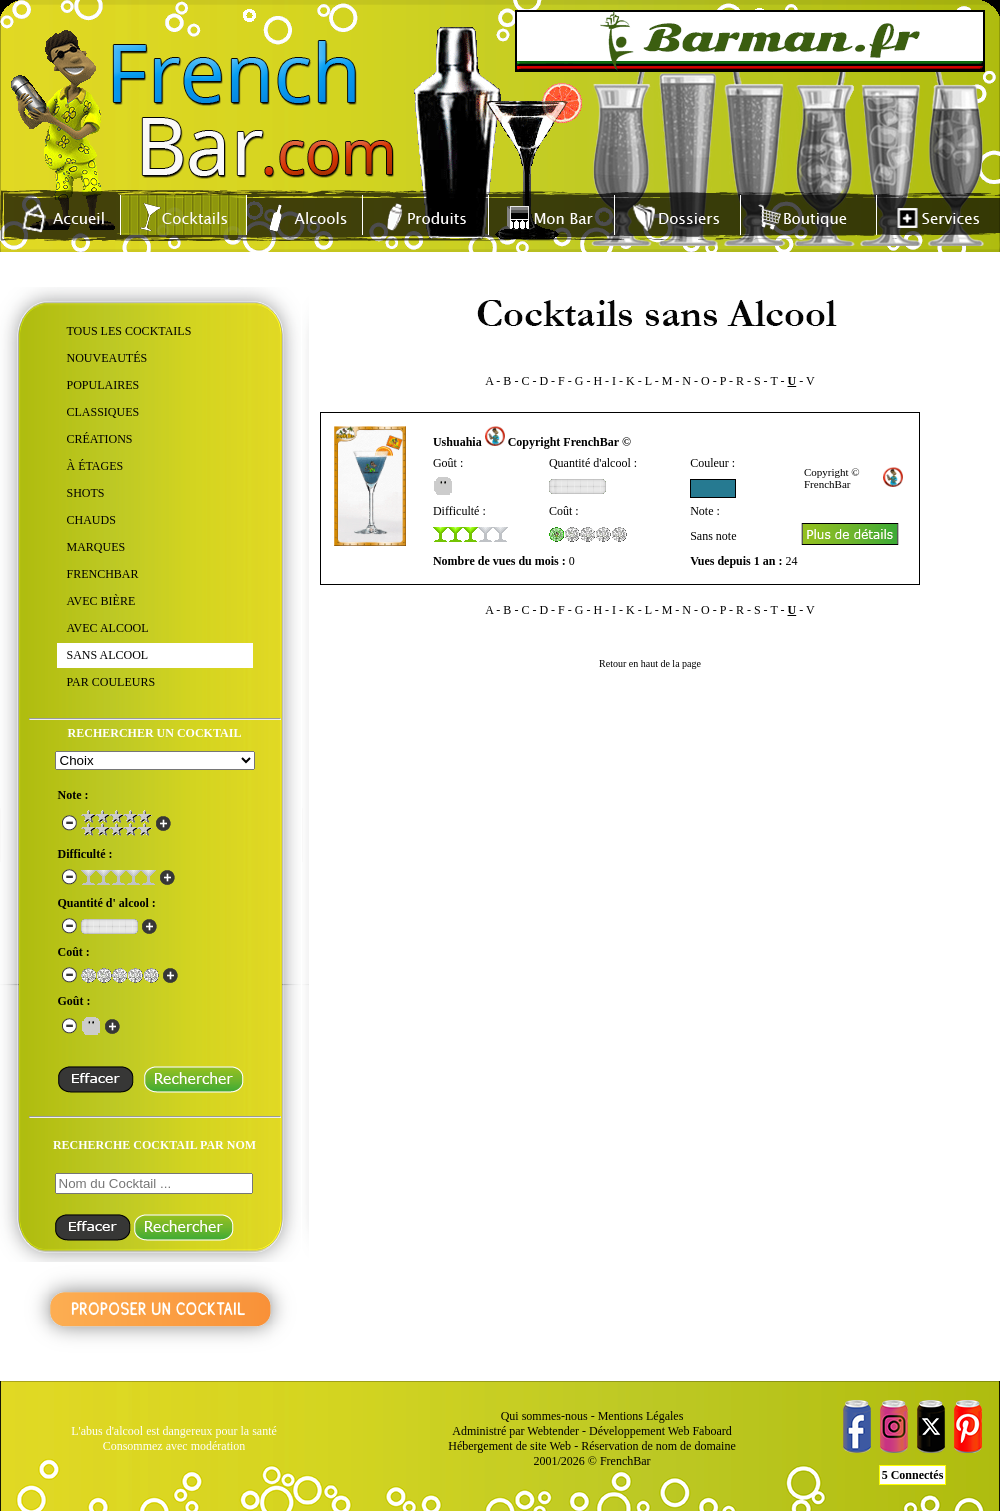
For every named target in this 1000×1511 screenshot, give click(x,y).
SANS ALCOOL (108, 655)
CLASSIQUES (103, 412)
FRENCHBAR (103, 574)
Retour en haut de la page (650, 663)
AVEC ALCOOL (108, 628)
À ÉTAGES (95, 466)
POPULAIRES (103, 385)
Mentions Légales (641, 1416)
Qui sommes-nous (544, 1416)
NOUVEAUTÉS (107, 358)
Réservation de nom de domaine (658, 1446)
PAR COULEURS (111, 682)
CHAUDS (91, 520)
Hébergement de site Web (509, 1446)
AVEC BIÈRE (101, 601)
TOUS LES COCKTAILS (129, 331)
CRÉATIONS (100, 439)
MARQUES (96, 547)
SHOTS (86, 493)
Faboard (711, 1431)
